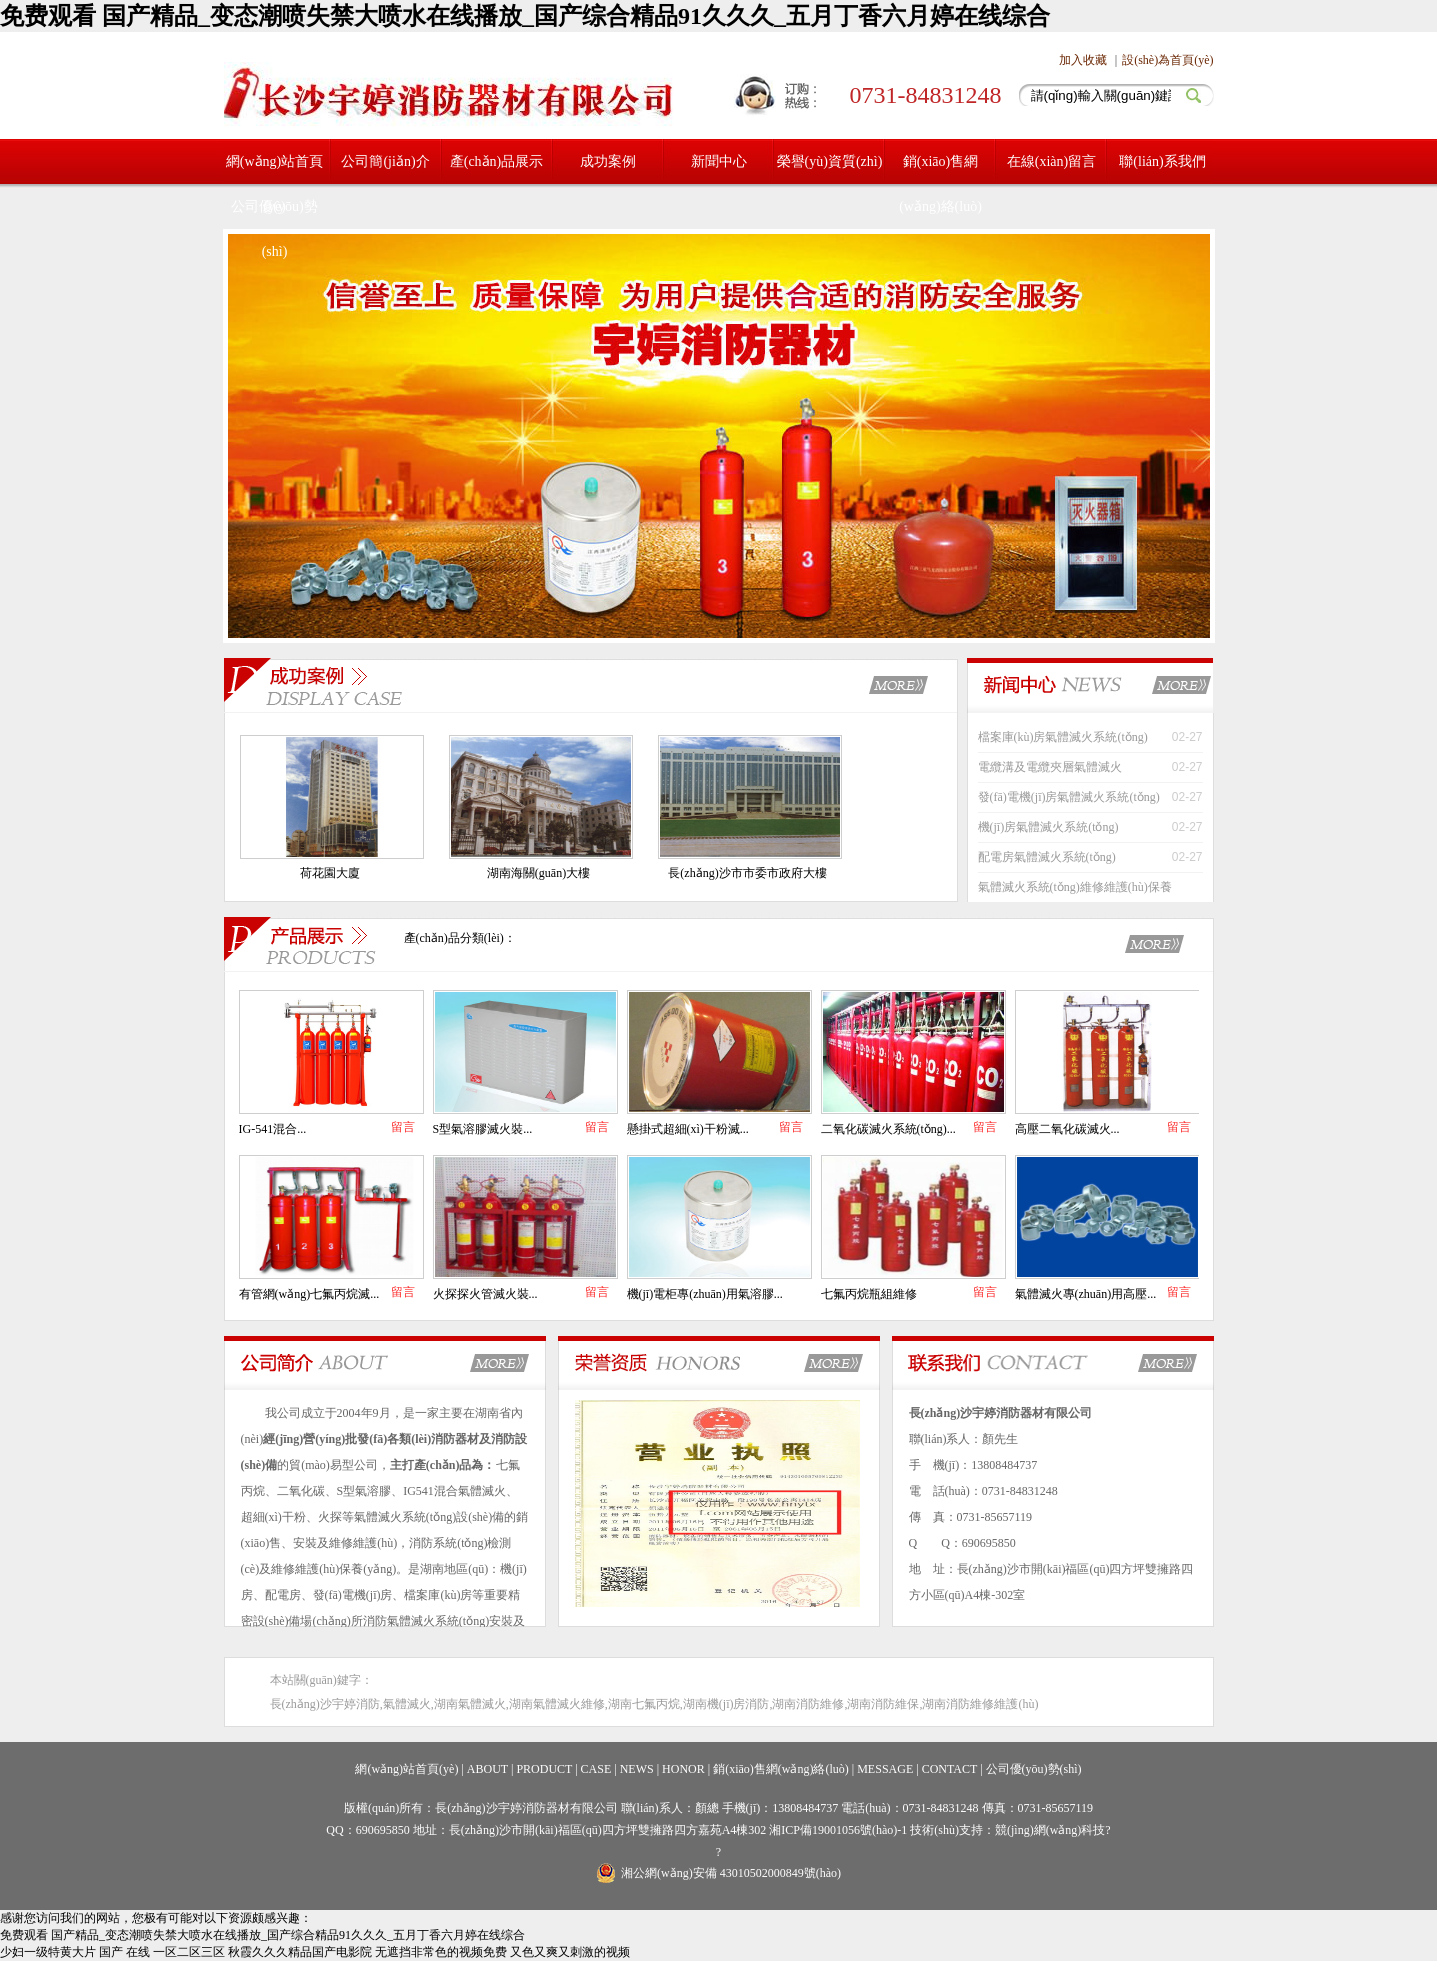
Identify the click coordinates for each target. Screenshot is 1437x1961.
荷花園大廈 (330, 873)
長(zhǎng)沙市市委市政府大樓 (747, 873)
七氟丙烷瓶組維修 (869, 1294)
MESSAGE (885, 1769)
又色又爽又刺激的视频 (570, 1952)
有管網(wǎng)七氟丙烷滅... (309, 1294)
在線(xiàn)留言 (1051, 161)
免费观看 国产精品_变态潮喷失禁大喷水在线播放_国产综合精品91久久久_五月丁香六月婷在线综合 (525, 16)
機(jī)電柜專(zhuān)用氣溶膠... (705, 1294)
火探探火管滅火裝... (485, 1294)
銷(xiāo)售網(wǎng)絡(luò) (940, 184)
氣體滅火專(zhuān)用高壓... (1086, 1294)
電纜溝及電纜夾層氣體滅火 (1050, 767)
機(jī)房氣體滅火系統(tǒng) (1048, 827)
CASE (596, 1769)
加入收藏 (1083, 60)
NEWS (637, 1769)
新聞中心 (719, 161)
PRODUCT (544, 1769)
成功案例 (608, 161)
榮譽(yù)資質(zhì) (830, 161)
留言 (403, 1127)
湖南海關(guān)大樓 (538, 873)
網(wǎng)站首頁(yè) (406, 1769)
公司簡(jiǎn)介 (385, 161)
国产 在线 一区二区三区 (162, 1952)
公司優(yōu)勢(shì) (274, 229)
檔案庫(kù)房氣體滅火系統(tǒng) (1063, 737)
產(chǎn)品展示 (497, 161)
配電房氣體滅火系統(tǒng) (1047, 857)
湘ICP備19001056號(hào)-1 (839, 1830)
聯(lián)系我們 (1162, 161)
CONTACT (950, 1769)
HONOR (683, 1769)
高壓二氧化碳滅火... (1067, 1129)
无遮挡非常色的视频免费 (441, 1952)
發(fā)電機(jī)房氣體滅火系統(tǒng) (1069, 797)
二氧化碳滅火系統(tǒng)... (888, 1129)
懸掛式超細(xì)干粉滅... (688, 1129)
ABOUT (487, 1769)
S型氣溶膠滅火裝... (483, 1129)
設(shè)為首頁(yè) (1167, 60)
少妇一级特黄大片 (48, 1952)
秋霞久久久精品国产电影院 (300, 1952)
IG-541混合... (273, 1129)
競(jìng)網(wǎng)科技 (1050, 1830)
